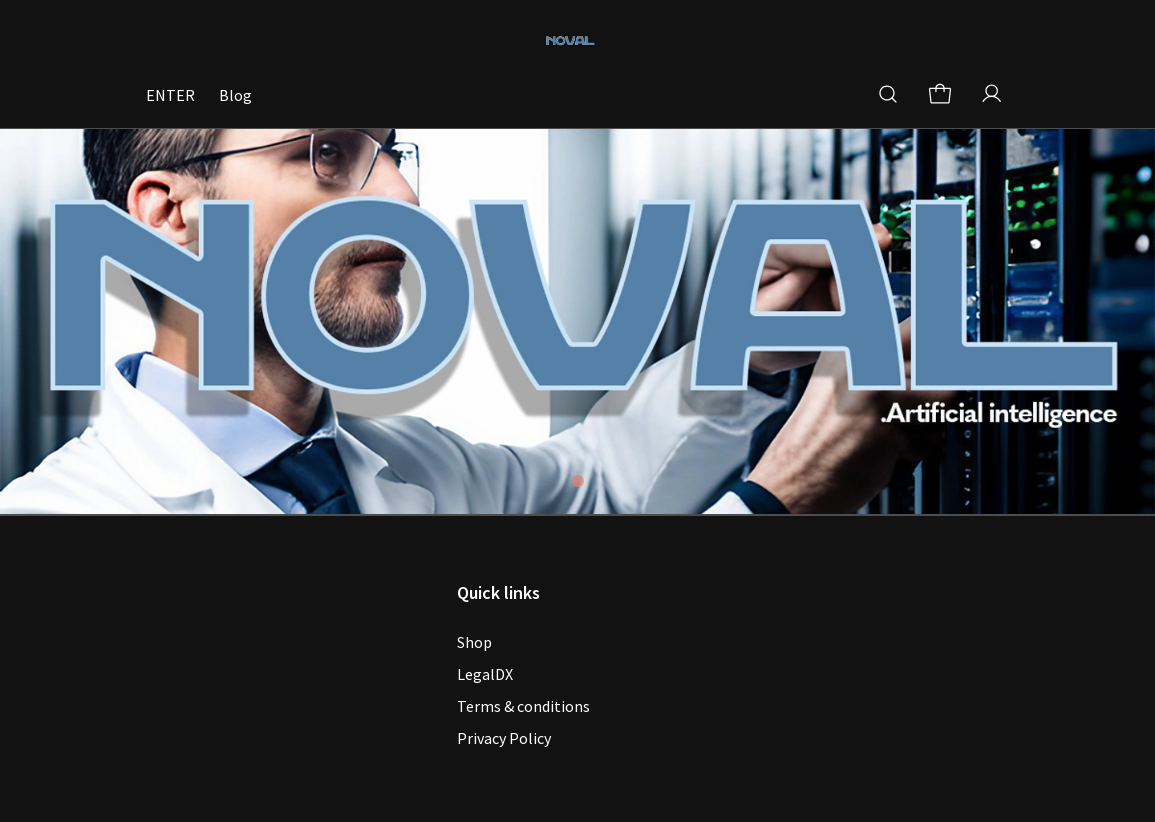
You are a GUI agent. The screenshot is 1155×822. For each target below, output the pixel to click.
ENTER (170, 95)
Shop (474, 642)
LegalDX (485, 674)
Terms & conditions (523, 706)
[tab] (578, 481)
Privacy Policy (504, 738)
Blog (235, 95)
